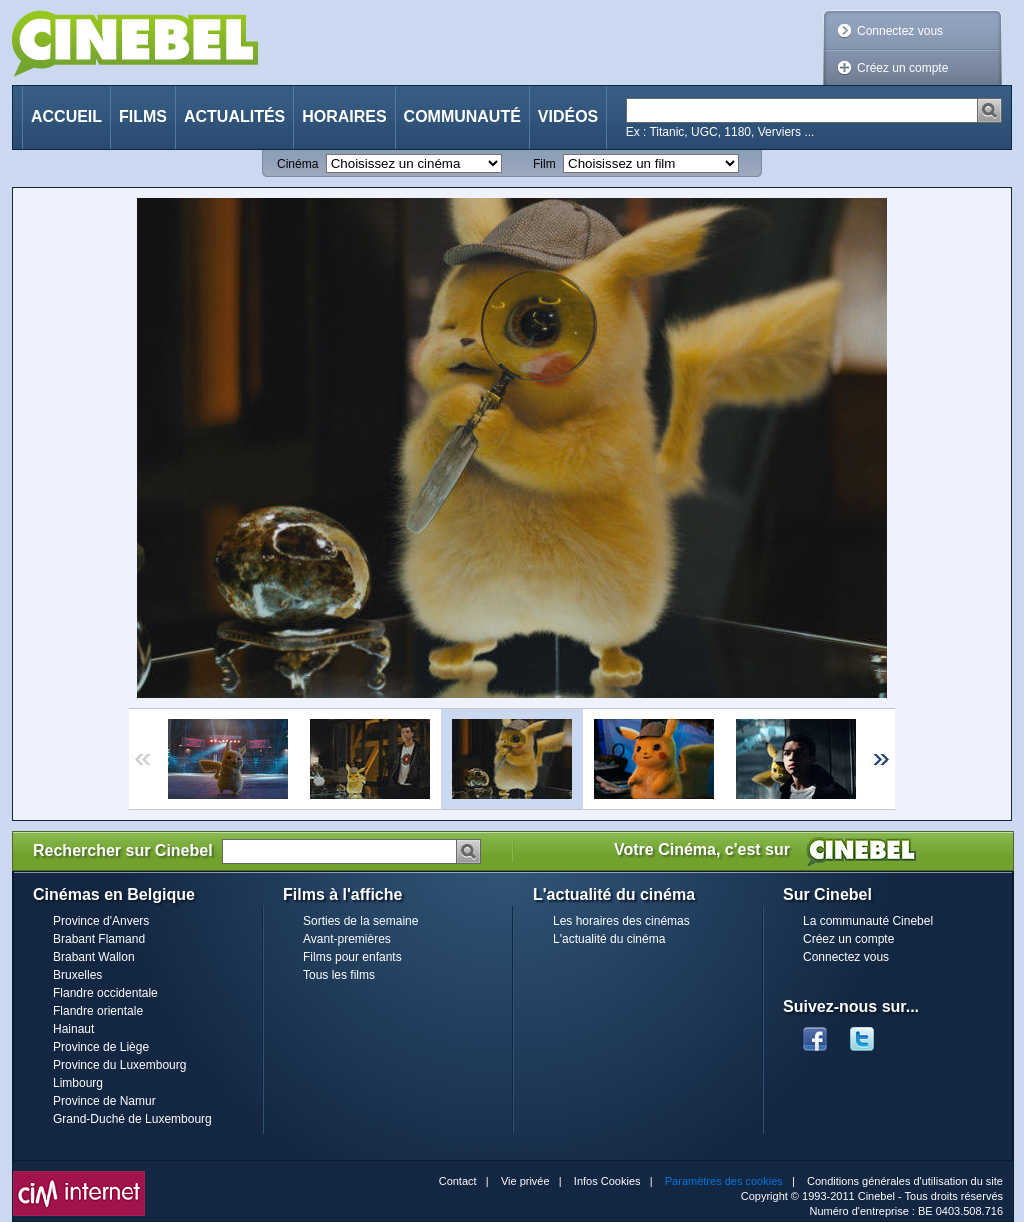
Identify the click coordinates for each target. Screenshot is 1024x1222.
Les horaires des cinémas (621, 921)
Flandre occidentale (105, 993)
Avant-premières (347, 939)
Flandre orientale (98, 1011)
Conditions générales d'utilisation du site (905, 1181)
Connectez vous (900, 31)
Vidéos (568, 116)
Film (544, 164)
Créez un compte (902, 68)
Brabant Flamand (99, 939)
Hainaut (73, 1029)
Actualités (234, 116)
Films (143, 116)
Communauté (462, 116)
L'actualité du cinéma (609, 939)
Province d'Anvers (101, 921)
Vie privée (525, 1181)
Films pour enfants (352, 957)
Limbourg (78, 1083)
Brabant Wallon (94, 957)
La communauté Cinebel (868, 921)
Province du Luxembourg (119, 1065)
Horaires (344, 116)
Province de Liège (101, 1047)
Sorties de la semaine (360, 921)
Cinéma (297, 164)
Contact (458, 1181)
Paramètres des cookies (724, 1181)
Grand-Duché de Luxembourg (132, 1119)
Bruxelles (77, 975)
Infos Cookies (607, 1181)
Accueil (66, 116)
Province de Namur (104, 1101)
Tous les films (339, 975)
